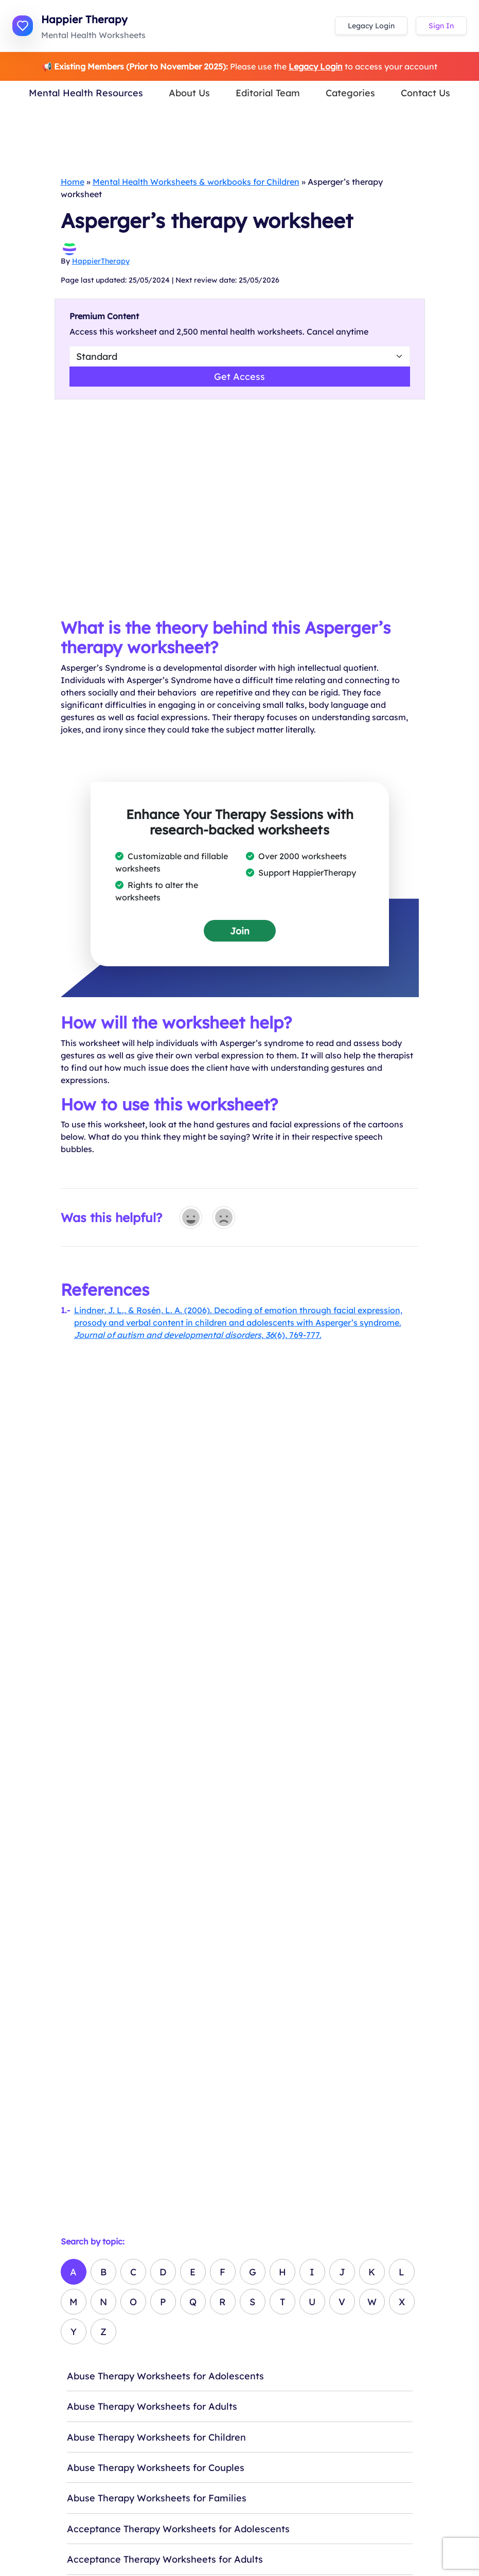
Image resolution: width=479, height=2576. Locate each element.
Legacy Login (371, 25)
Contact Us (425, 92)
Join (240, 930)
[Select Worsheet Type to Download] (239, 356)
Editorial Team (268, 92)
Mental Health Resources (86, 92)
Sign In (441, 25)
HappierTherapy (101, 261)
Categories (350, 92)
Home (72, 182)
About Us (189, 92)
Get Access (239, 376)
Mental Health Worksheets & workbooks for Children (196, 182)
